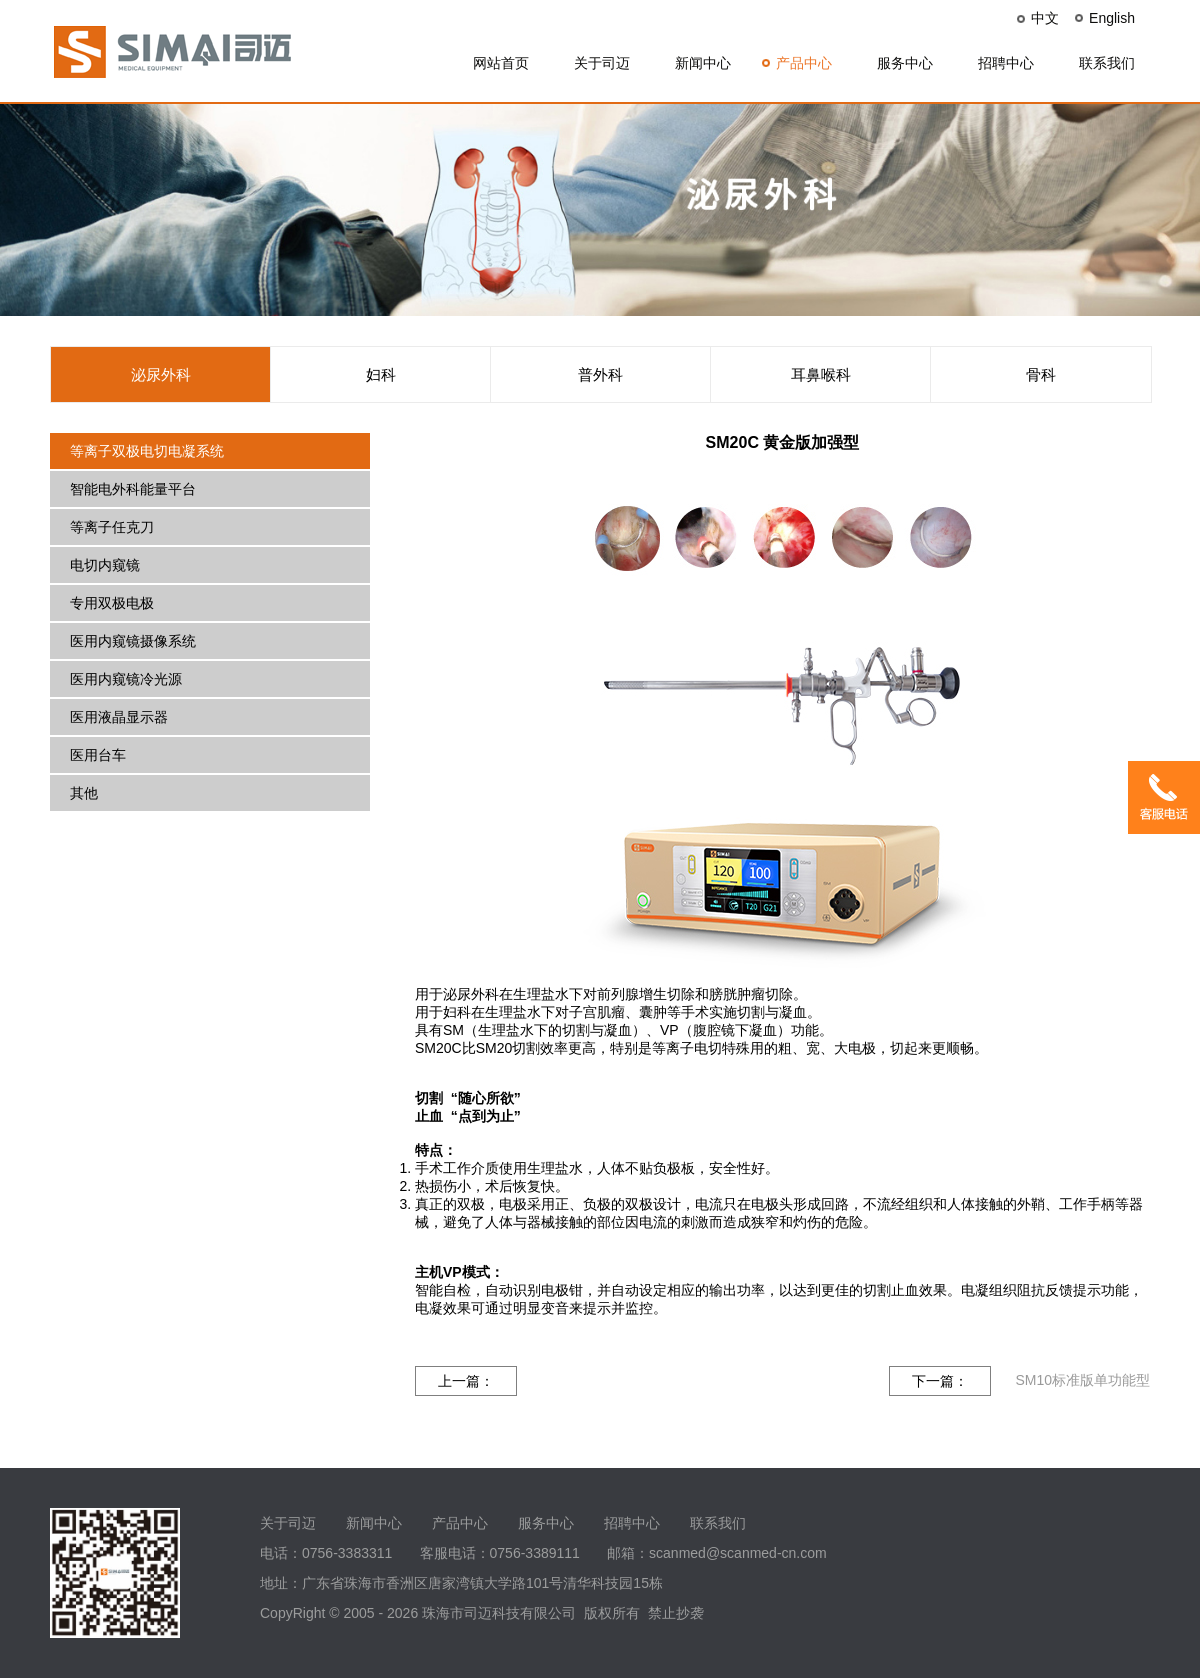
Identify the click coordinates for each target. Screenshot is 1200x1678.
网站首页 (501, 63)
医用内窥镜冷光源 (126, 679)
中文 (1045, 18)
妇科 (381, 374)
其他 (84, 793)
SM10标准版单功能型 (1082, 1380)
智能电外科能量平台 (133, 489)
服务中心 (905, 63)
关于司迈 (602, 63)
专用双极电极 (112, 603)
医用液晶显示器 (119, 717)
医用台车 (98, 755)
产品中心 (804, 63)
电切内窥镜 (105, 565)
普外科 (600, 374)
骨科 (1041, 374)
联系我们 (1107, 63)
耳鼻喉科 (821, 374)
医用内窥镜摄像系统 (133, 641)
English (1112, 18)
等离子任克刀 (112, 527)
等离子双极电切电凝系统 (147, 451)
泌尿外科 (161, 374)
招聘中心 (1006, 63)
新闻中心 (703, 63)
